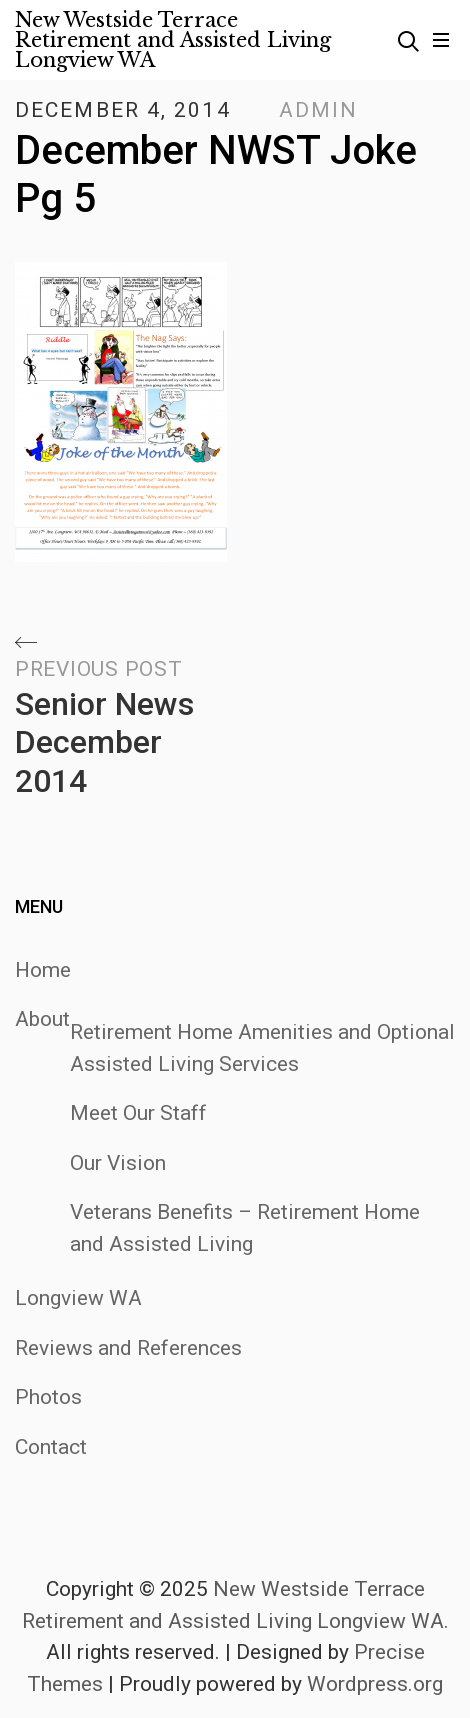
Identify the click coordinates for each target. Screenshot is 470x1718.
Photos (48, 1397)
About (42, 1019)
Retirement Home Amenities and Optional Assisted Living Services (262, 1048)
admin (319, 110)
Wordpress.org (375, 1684)
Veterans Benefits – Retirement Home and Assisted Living (245, 1228)
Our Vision (118, 1163)
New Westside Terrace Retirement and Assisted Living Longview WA (173, 40)
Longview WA (78, 1298)
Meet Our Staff (138, 1113)
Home (43, 970)
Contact (51, 1447)
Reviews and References (128, 1348)
